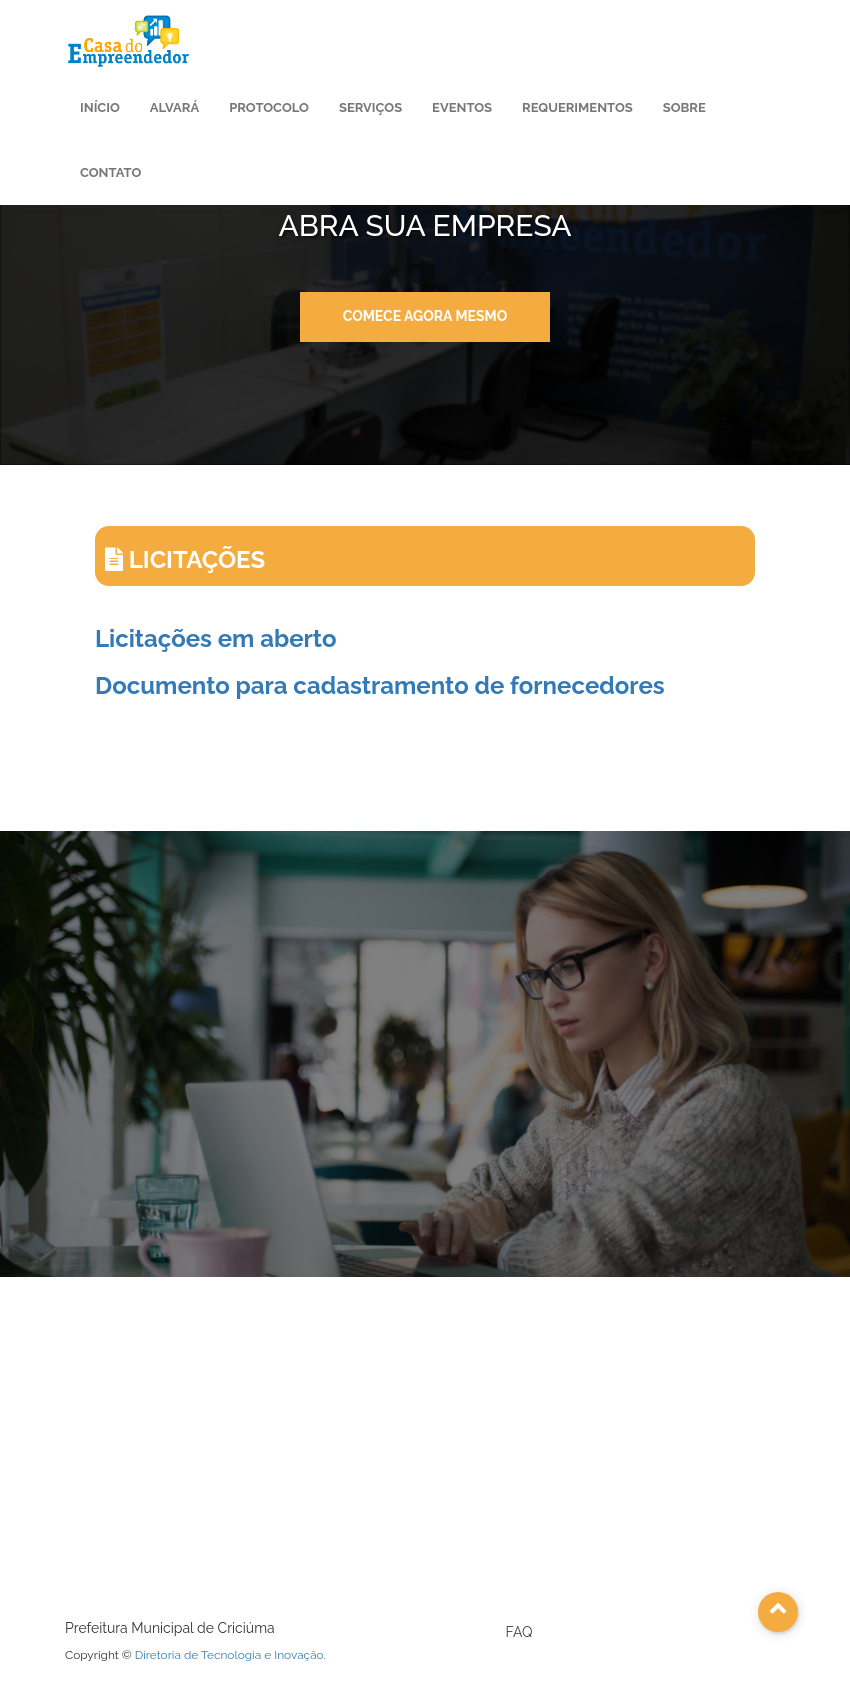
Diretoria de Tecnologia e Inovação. (230, 1655)
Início (100, 107)
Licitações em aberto (215, 638)
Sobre (684, 107)
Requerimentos (577, 107)
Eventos (462, 107)
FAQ (519, 1632)
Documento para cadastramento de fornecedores (380, 685)
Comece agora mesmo (425, 316)
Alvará (174, 107)
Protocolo (269, 107)
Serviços (370, 107)
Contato (110, 172)
